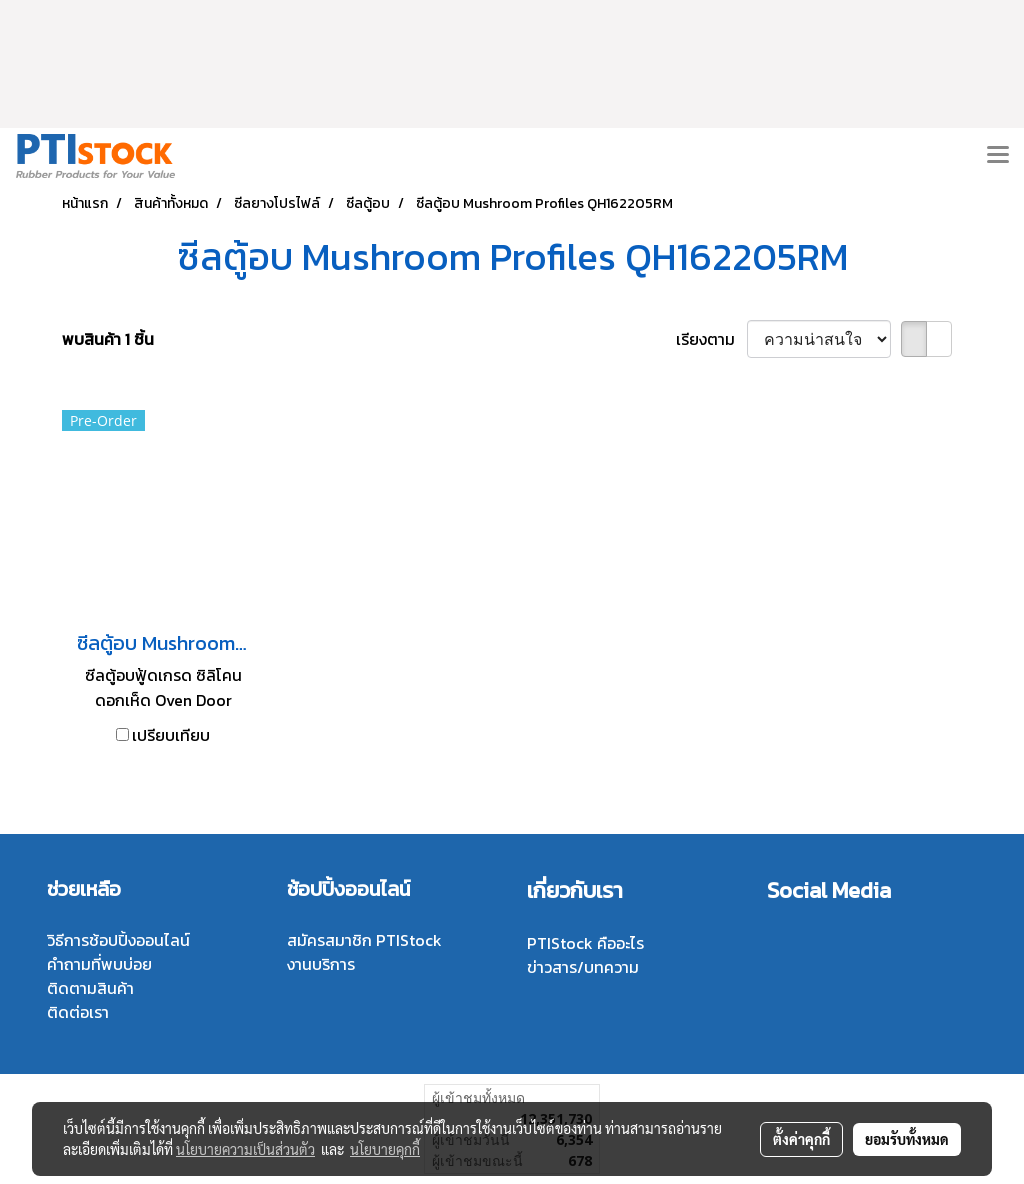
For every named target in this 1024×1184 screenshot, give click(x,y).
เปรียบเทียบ (171, 735)
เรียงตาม (711, 339)
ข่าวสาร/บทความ (583, 967)
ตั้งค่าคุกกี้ (801, 1139)
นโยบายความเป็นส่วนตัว (245, 1149)
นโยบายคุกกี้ (385, 1149)
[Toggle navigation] (998, 156)
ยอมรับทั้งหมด (907, 1139)
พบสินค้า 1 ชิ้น (108, 339)
